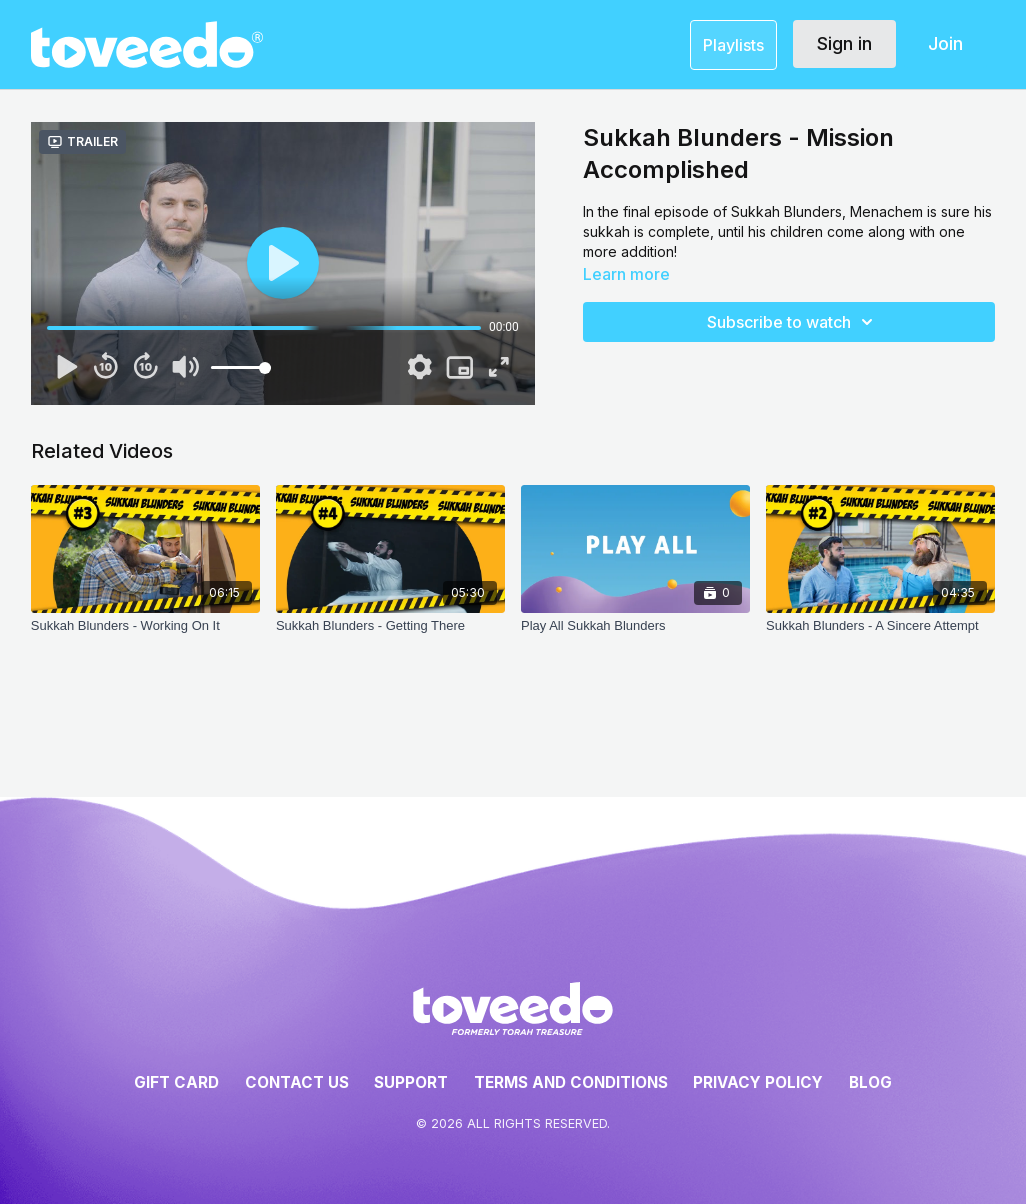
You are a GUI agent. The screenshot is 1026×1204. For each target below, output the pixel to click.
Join (945, 43)
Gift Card (176, 1082)
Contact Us (297, 1082)
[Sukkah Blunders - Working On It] (145, 636)
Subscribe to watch (793, 322)
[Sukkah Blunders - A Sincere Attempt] (880, 636)
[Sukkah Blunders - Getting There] (390, 636)
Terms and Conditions (571, 1082)
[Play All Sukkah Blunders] (635, 636)
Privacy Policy (758, 1082)
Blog (870, 1082)
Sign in (844, 43)
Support (411, 1082)
